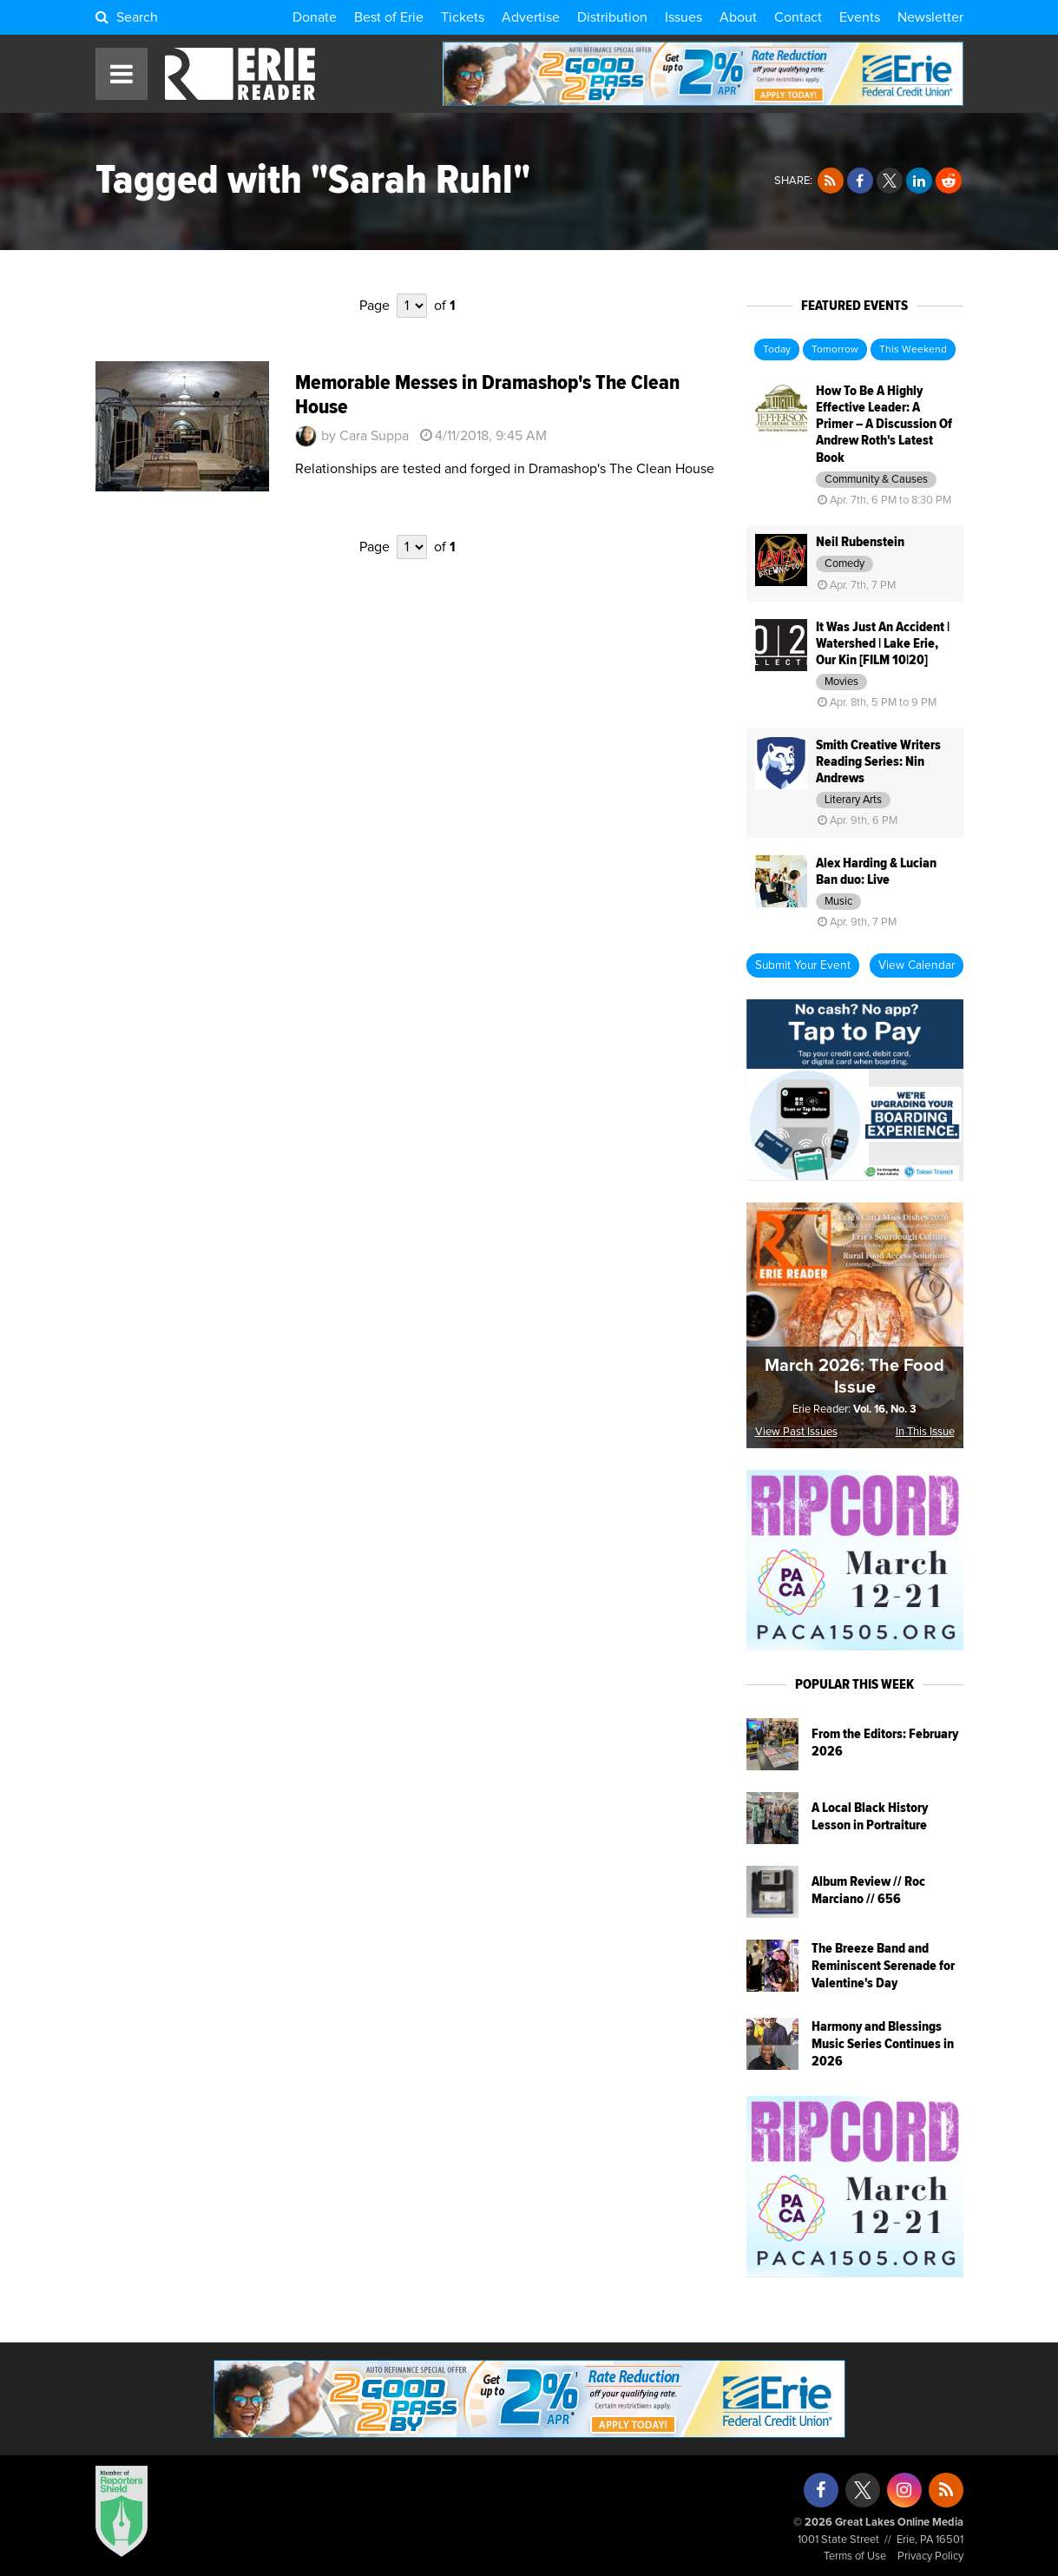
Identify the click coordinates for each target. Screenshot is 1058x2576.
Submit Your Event (803, 965)
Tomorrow (835, 350)
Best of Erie (389, 17)
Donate (314, 17)
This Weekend (913, 350)
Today (777, 350)
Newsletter (930, 17)
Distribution (612, 17)
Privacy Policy (930, 2556)
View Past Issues (796, 1432)
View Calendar (916, 965)
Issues (683, 17)
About (738, 17)
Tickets (462, 17)
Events (859, 17)
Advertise (531, 17)
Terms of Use (855, 2556)
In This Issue (925, 1432)
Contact (798, 17)
